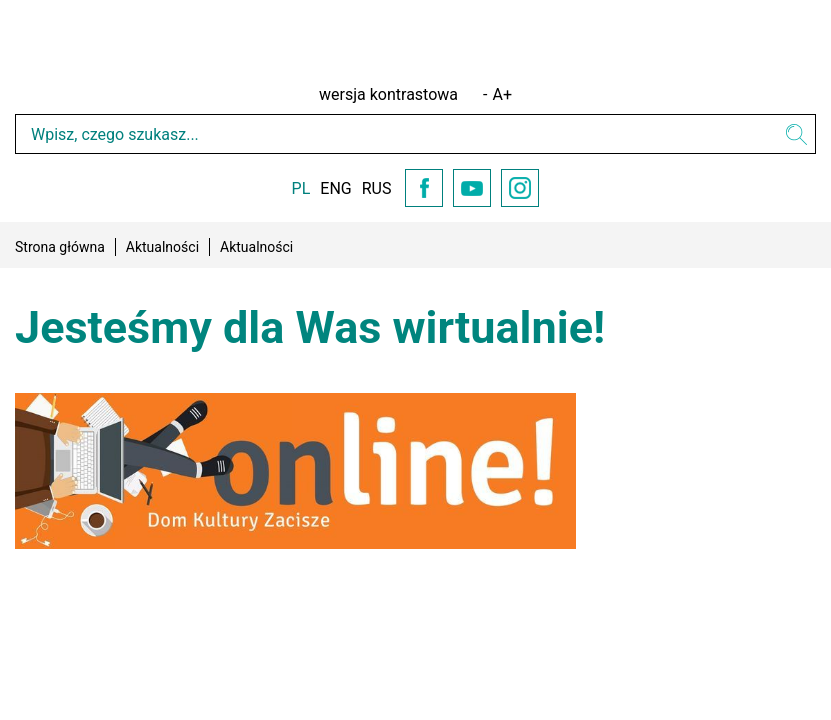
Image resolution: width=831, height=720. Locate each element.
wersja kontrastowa (388, 94)
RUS (377, 188)
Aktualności (162, 247)
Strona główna (60, 247)
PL (301, 188)
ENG (335, 188)
